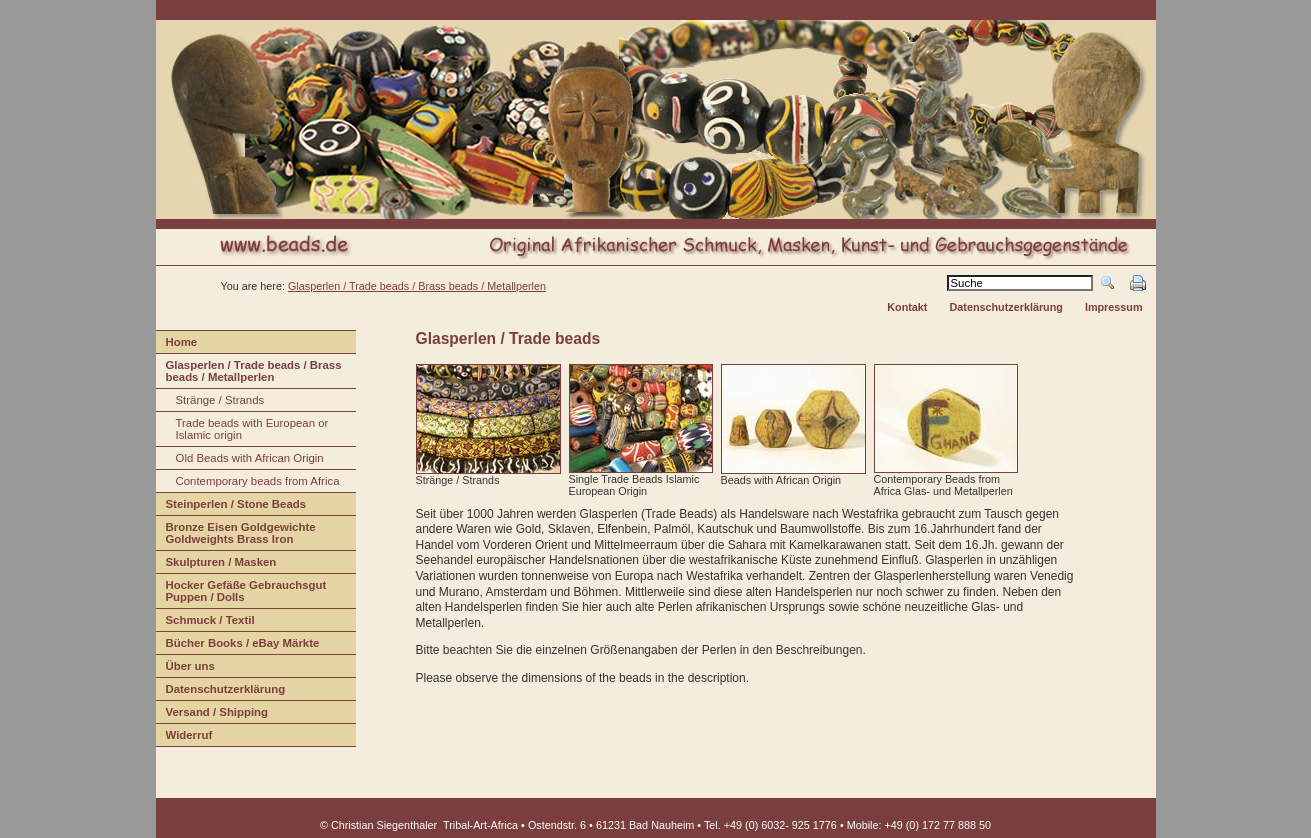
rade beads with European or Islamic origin (242, 431)
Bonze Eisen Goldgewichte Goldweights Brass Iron (236, 535)
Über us (185, 668)
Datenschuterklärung (221, 691)
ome (177, 344)
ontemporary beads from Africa (248, 483)
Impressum (1114, 307)
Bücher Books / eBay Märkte (238, 645)
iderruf (184, 737)
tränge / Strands (210, 402)
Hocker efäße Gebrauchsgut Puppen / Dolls (241, 593)
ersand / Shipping (212, 714)
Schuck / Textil (205, 622)
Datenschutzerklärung (1005, 307)
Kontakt (907, 307)
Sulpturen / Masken (216, 564)
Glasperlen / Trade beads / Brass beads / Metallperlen (417, 286)
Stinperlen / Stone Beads (231, 506)
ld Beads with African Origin (240, 460)
